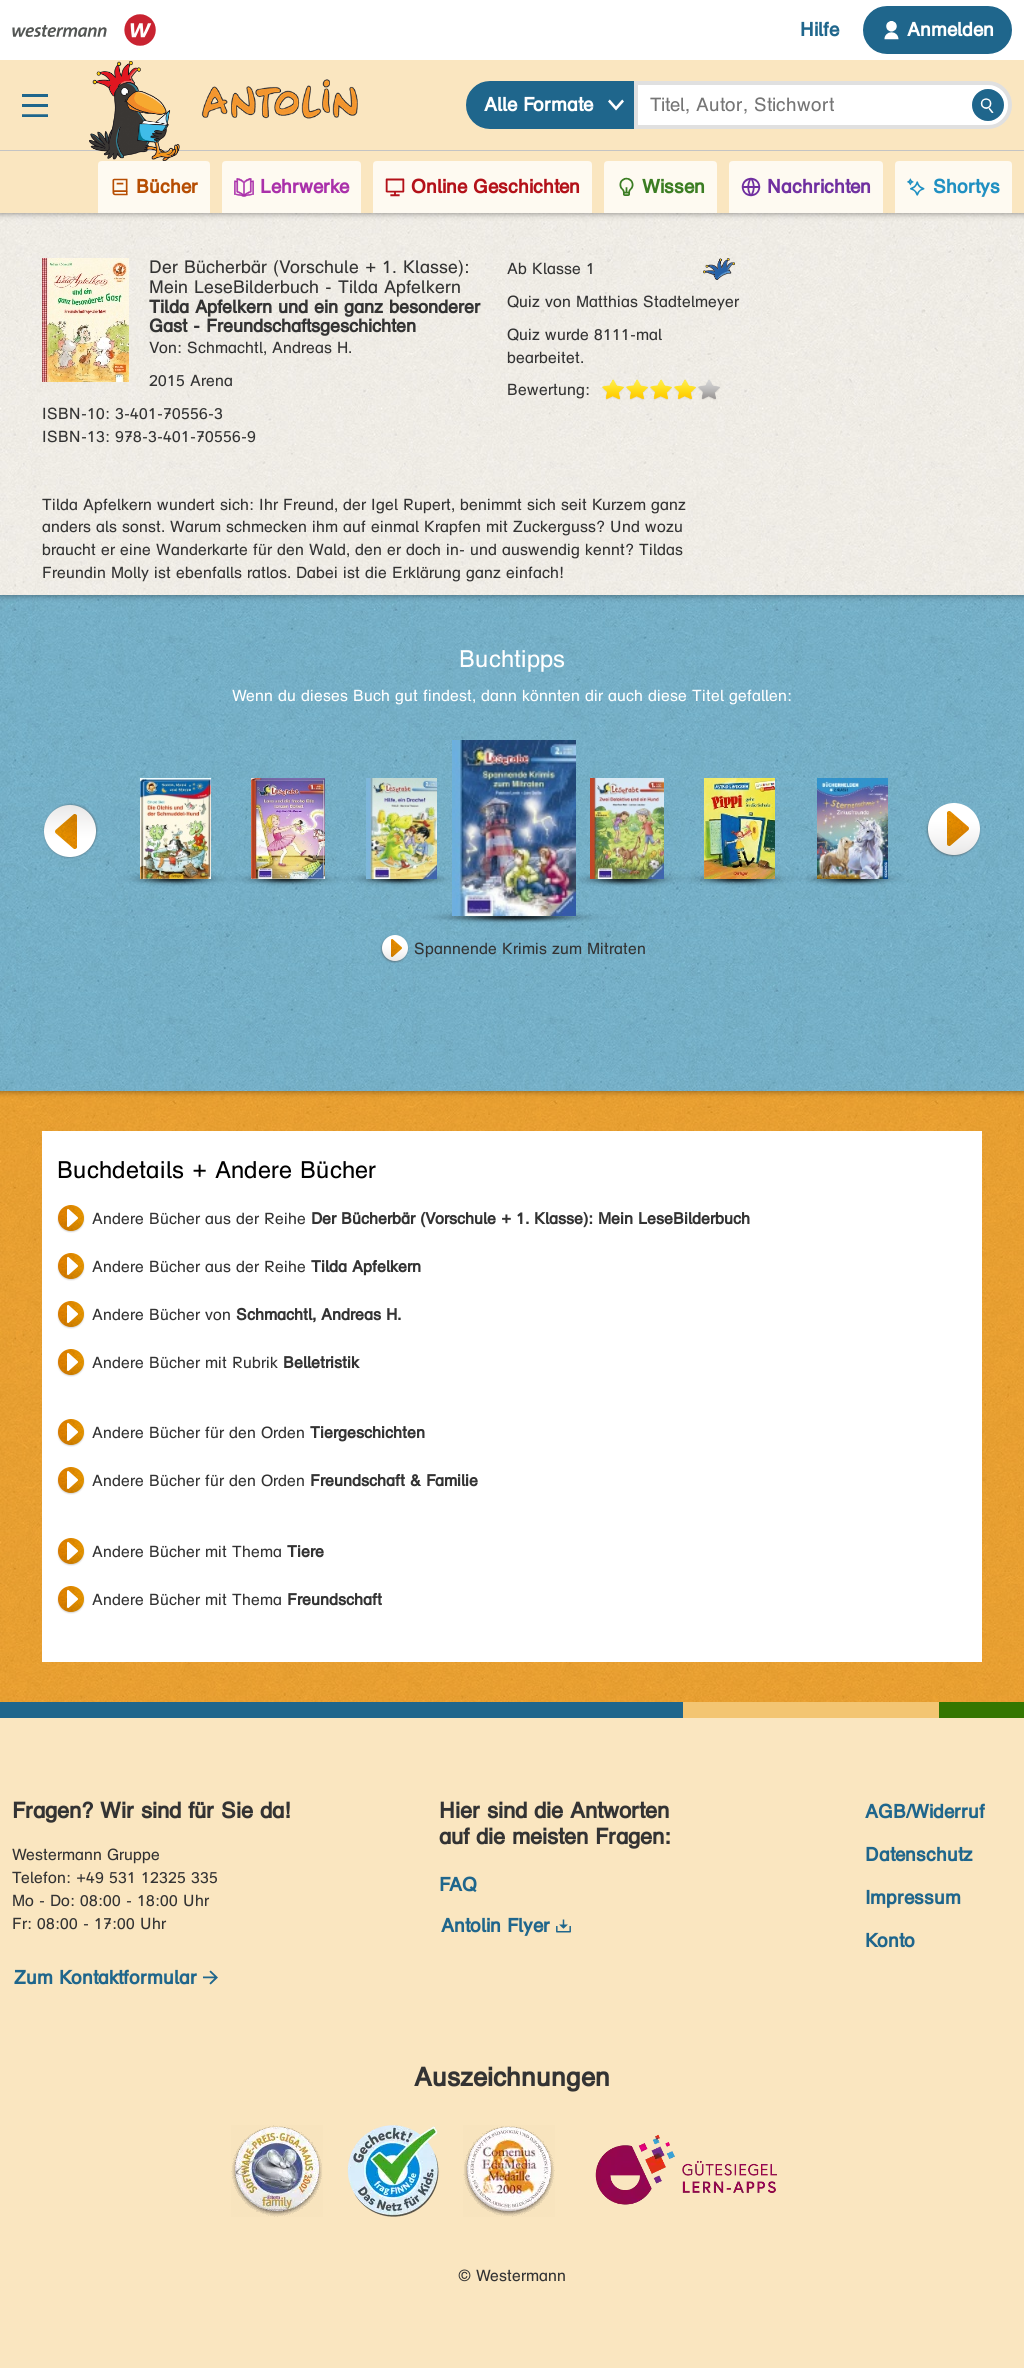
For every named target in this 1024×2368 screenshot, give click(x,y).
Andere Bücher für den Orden (258, 1432)
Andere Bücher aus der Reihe (421, 1218)
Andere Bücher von (246, 1314)
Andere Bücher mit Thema (208, 1551)
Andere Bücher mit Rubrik (225, 1362)
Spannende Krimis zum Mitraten (530, 948)
